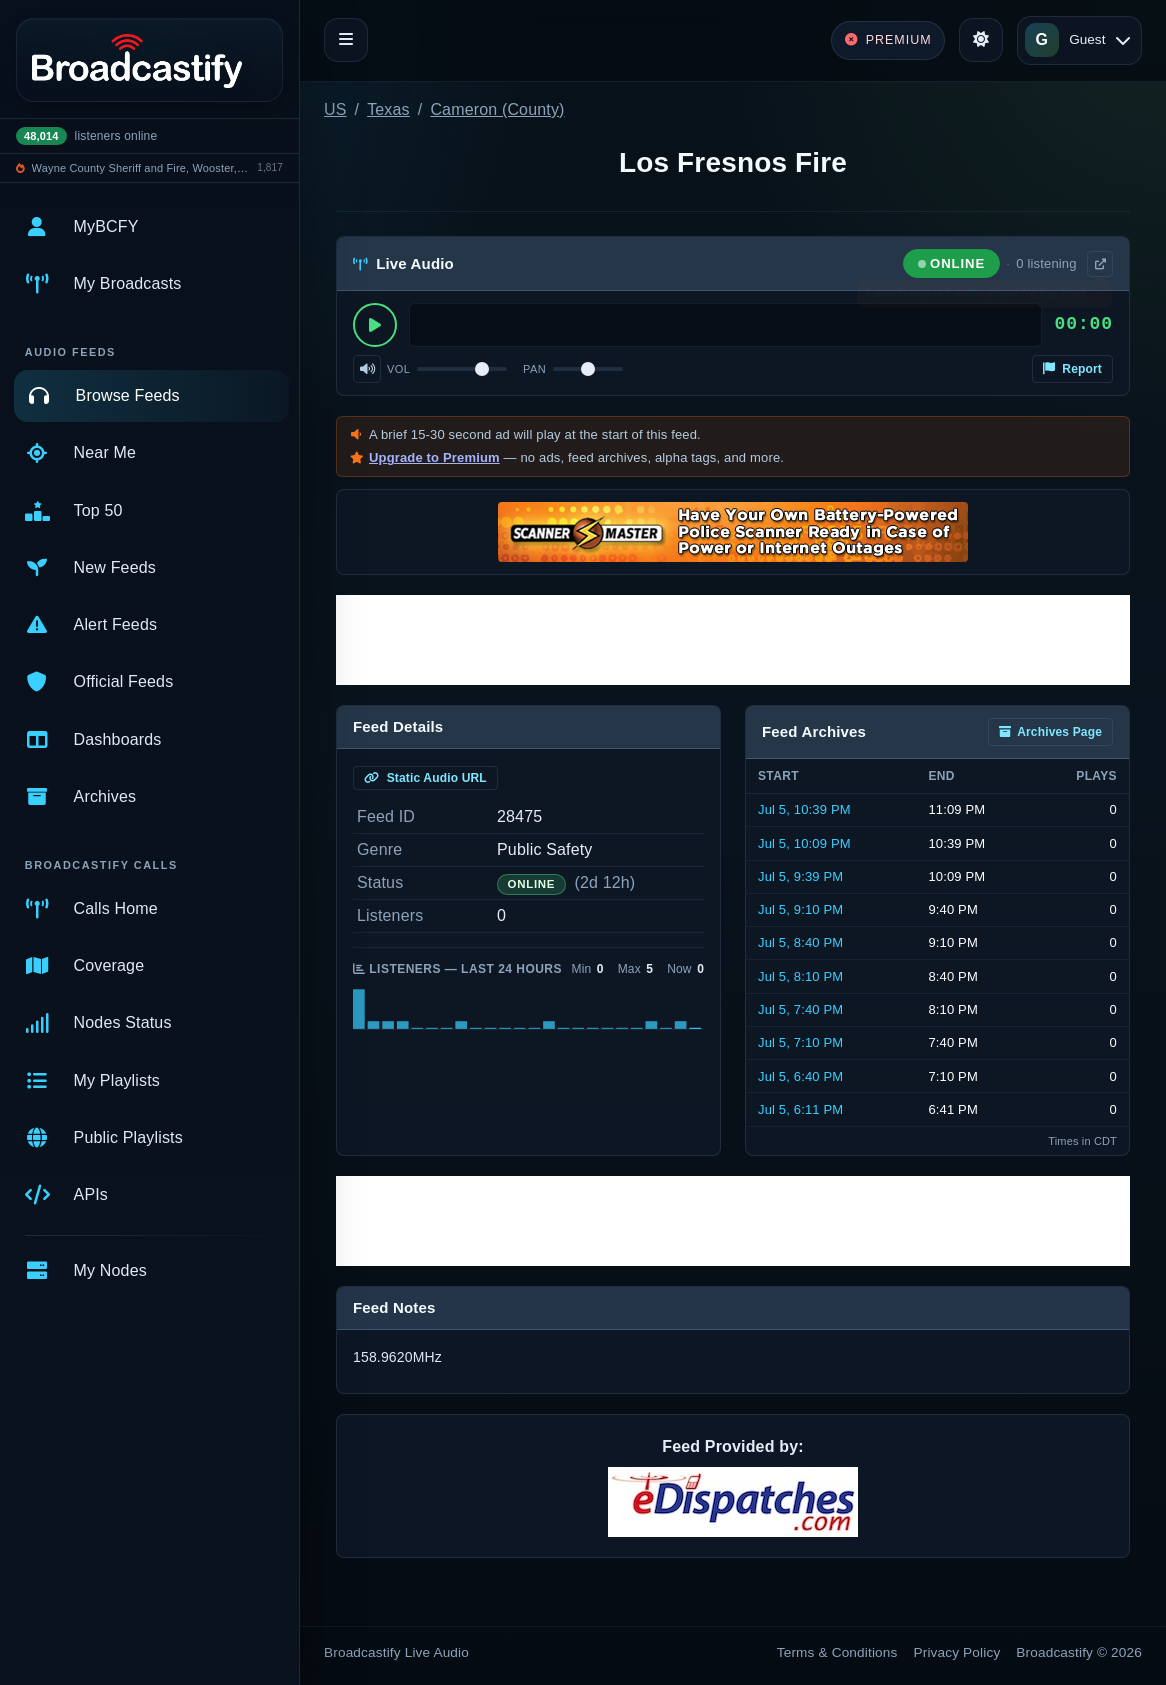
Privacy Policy (957, 1652)
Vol (398, 369)
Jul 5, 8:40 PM (800, 942)
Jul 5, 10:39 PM (804, 809)
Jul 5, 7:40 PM (800, 1009)
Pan (534, 369)
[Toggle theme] (981, 40)
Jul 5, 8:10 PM (800, 976)
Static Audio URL (425, 778)
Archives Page (1050, 732)
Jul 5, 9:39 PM (800, 876)
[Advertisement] (733, 640)
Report (1072, 369)
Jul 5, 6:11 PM (800, 1109)
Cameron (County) (497, 109)
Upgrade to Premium (434, 457)
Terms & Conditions (837, 1652)
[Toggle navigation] (346, 40)
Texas (388, 109)
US (335, 109)
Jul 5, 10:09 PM (804, 843)
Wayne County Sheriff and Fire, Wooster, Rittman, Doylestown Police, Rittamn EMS (141, 168)
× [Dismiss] (1098, 298)
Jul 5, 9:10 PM (800, 909)
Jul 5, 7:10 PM (800, 1042)
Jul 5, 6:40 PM (800, 1076)
